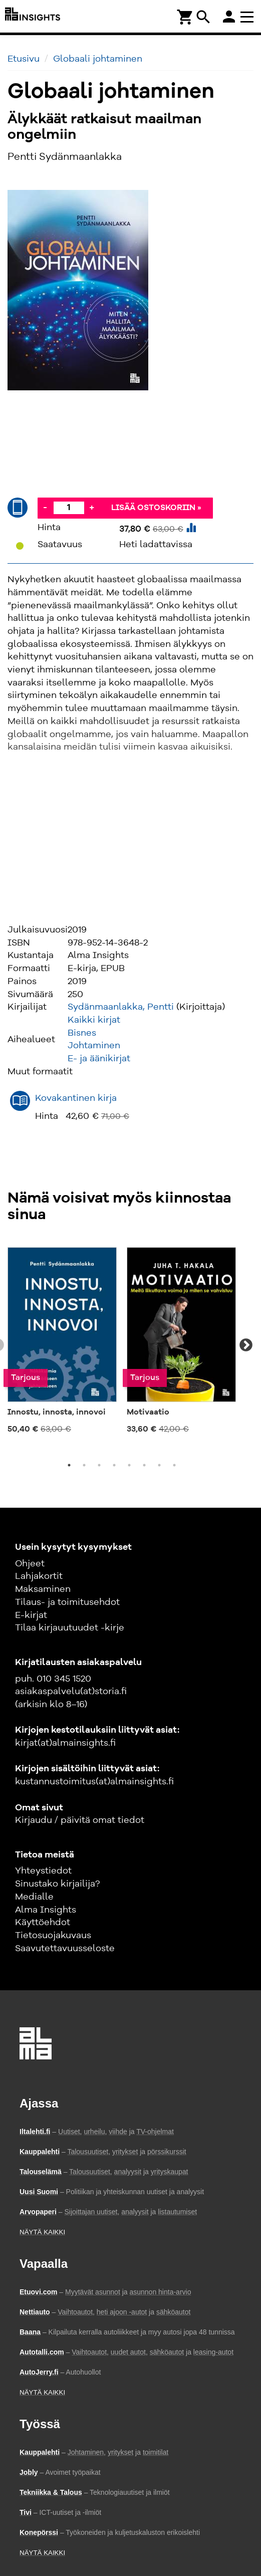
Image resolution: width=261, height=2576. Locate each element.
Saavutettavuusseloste (65, 1948)
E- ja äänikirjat (99, 1058)
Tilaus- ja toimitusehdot (67, 1602)
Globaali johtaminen (97, 59)
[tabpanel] (62, 1340)
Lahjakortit (39, 1576)
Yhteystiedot (43, 1871)
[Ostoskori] (185, 16)
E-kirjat (31, 1615)
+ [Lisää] (91, 507)
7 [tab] (159, 1465)
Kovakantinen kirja (76, 1098)
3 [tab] (99, 1465)
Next (245, 1345)
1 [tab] (69, 1465)
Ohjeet (30, 1563)
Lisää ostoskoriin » (156, 508)
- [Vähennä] (45, 507)
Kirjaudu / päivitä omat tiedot (79, 1820)
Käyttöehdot (42, 1922)
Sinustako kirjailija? (57, 1884)
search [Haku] (203, 17)
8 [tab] (174, 1465)
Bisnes (82, 1033)
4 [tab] (114, 1465)
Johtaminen (94, 1045)
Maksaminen (43, 1589)
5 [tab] (129, 1465)
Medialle (34, 1897)
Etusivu (24, 59)
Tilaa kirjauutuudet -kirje (69, 1627)
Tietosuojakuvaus (53, 1935)
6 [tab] (144, 1465)
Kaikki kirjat (94, 1020)
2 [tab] (84, 1465)
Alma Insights (45, 1910)
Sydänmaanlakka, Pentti (121, 1007)
